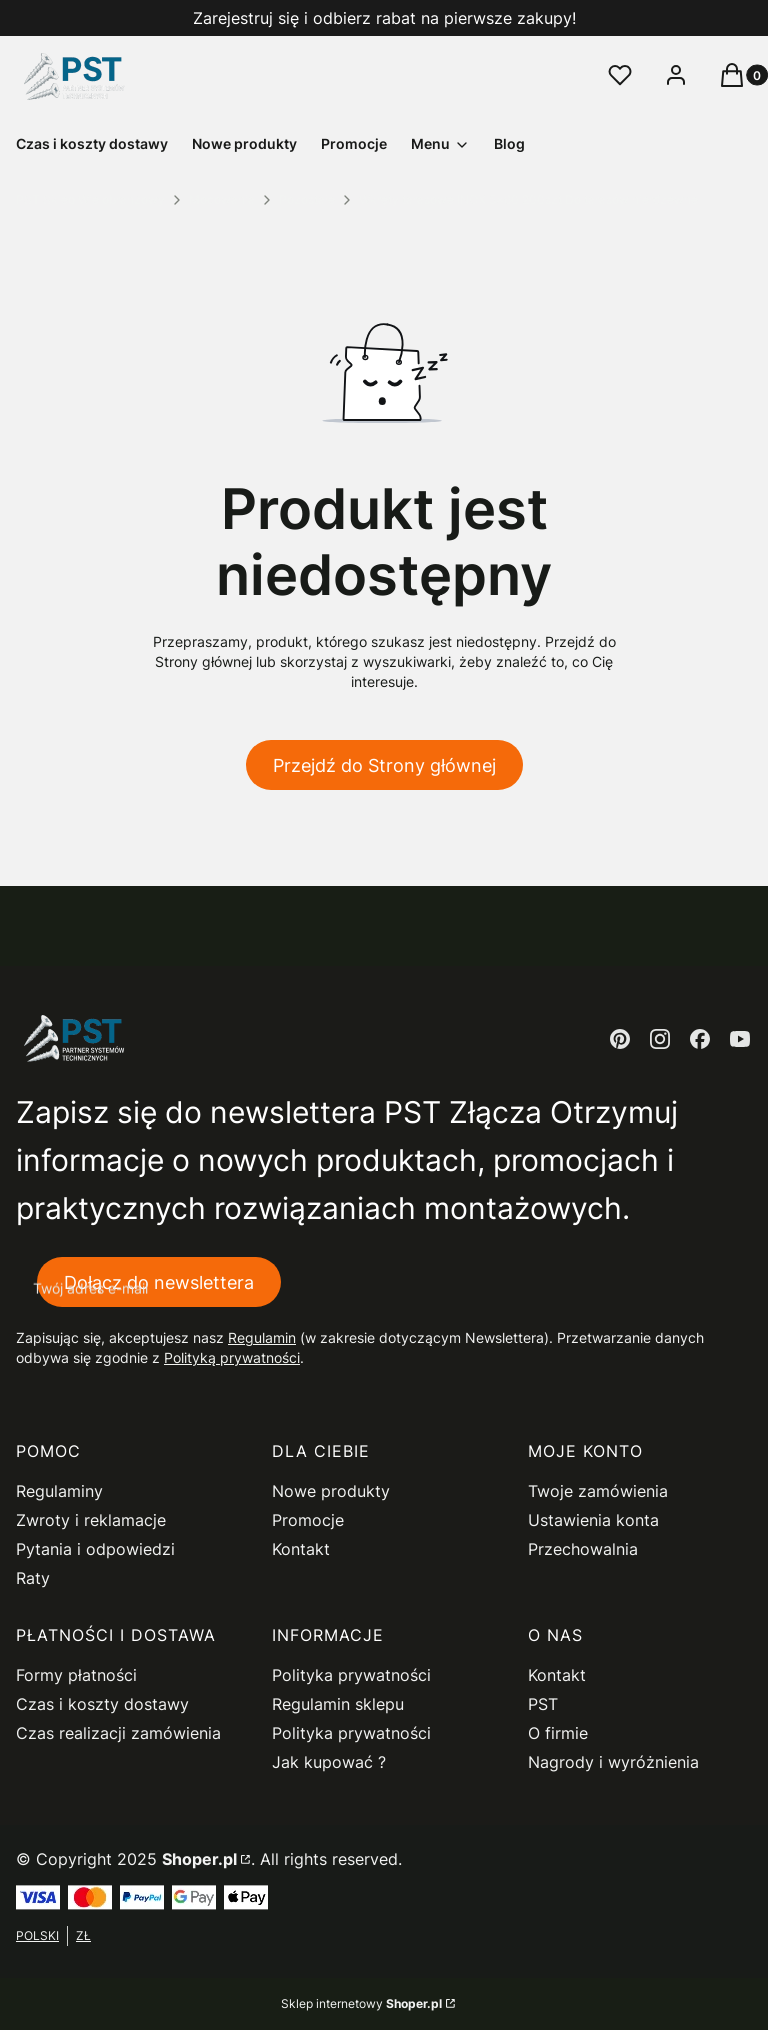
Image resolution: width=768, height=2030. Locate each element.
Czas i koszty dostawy (102, 1704)
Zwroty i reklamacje (91, 1520)
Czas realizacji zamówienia (118, 1733)
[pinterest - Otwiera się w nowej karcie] (620, 1039)
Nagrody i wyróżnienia (613, 1762)
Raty (33, 1578)
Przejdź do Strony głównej (384, 765)
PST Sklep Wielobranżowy (90, 199)
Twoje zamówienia (598, 1491)
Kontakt (301, 1549)
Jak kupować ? (329, 1762)
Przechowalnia (583, 1549)
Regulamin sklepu (338, 1704)
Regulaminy (59, 1491)
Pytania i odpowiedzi (95, 1549)
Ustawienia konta (593, 1520)
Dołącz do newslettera (159, 1282)
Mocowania (222, 199)
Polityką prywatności (232, 1358)
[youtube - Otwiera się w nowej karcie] (740, 1039)
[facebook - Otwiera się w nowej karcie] (700, 1039)
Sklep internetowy (361, 2003)
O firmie (558, 1733)
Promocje (308, 1520)
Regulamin (262, 1338)
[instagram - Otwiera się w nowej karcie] (660, 1039)
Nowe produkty (331, 1491)
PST (543, 1704)
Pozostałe (307, 199)
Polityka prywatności (351, 1675)
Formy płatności (76, 1675)
